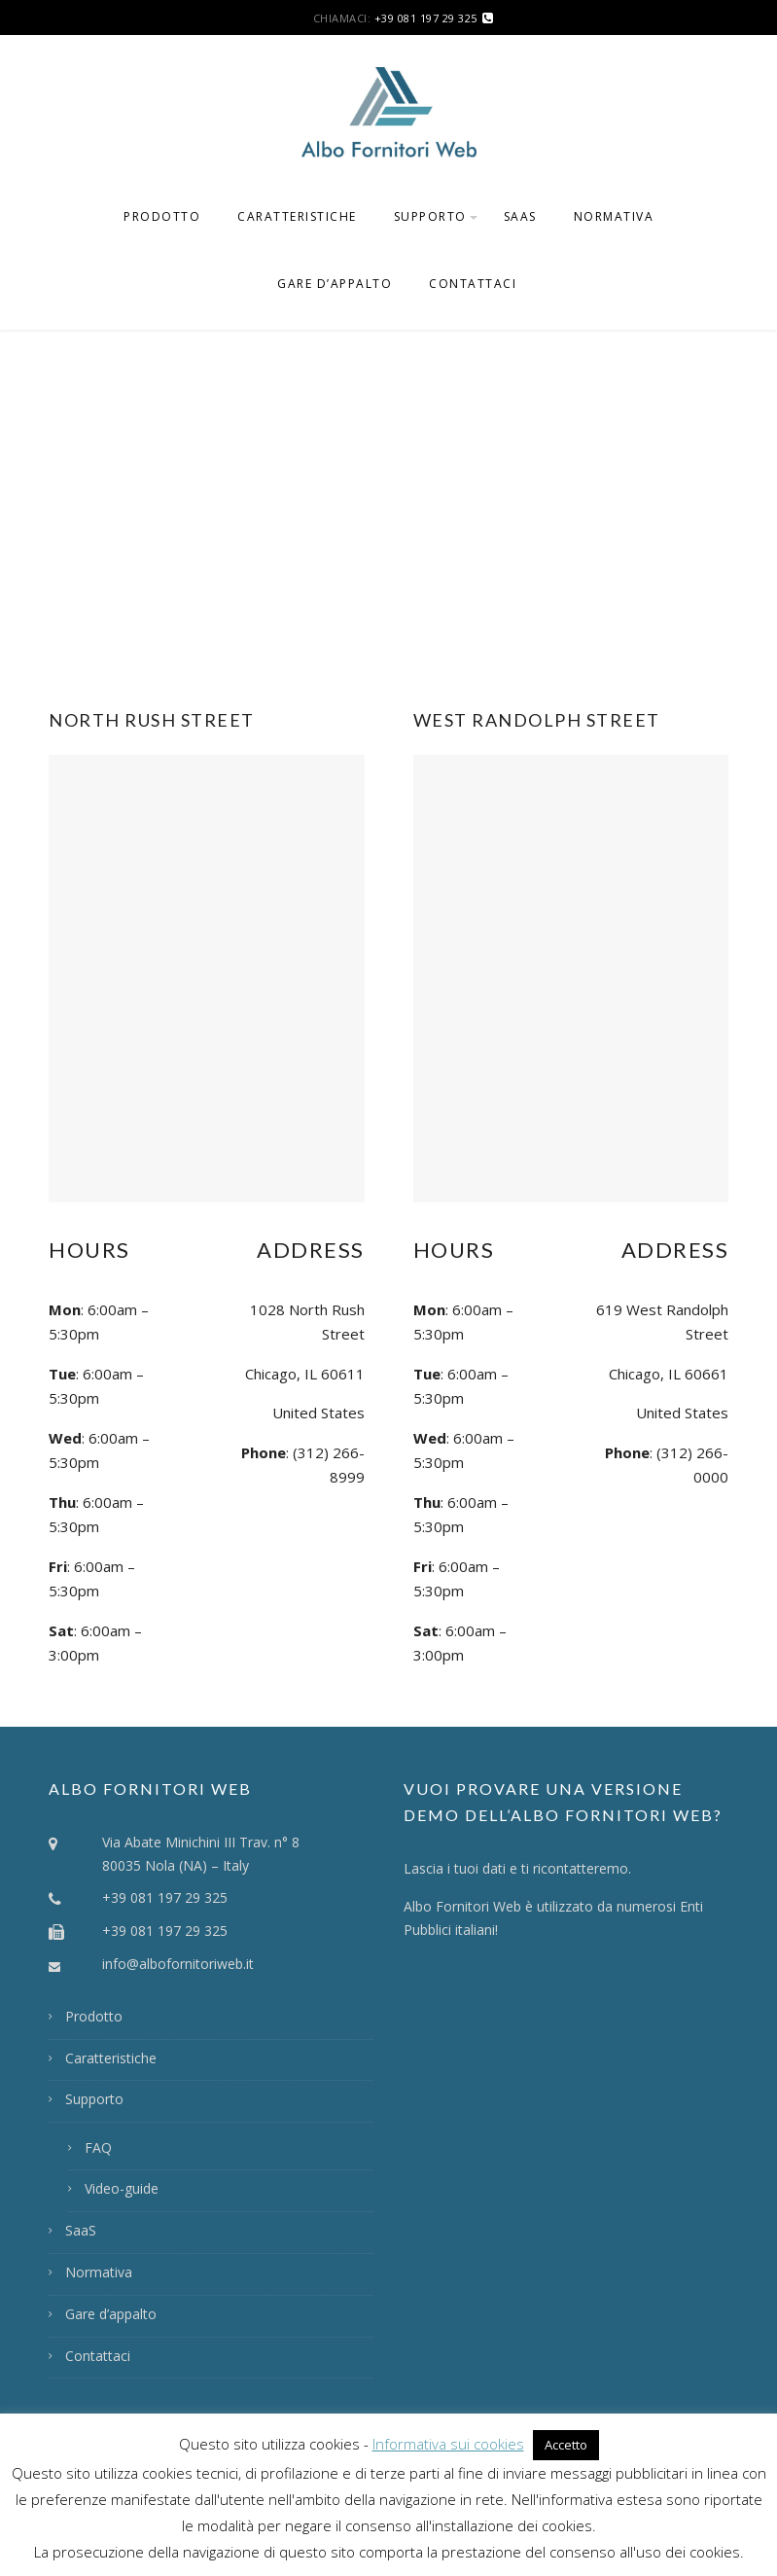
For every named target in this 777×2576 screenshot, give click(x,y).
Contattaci (472, 283)
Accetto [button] (566, 2444)
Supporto (430, 216)
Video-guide (122, 2188)
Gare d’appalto (334, 283)
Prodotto (162, 216)
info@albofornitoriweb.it (178, 1963)
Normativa (614, 216)
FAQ (98, 2147)
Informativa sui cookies (448, 2443)
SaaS (520, 216)
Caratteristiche (297, 216)
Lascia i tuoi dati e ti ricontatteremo (516, 1868)
